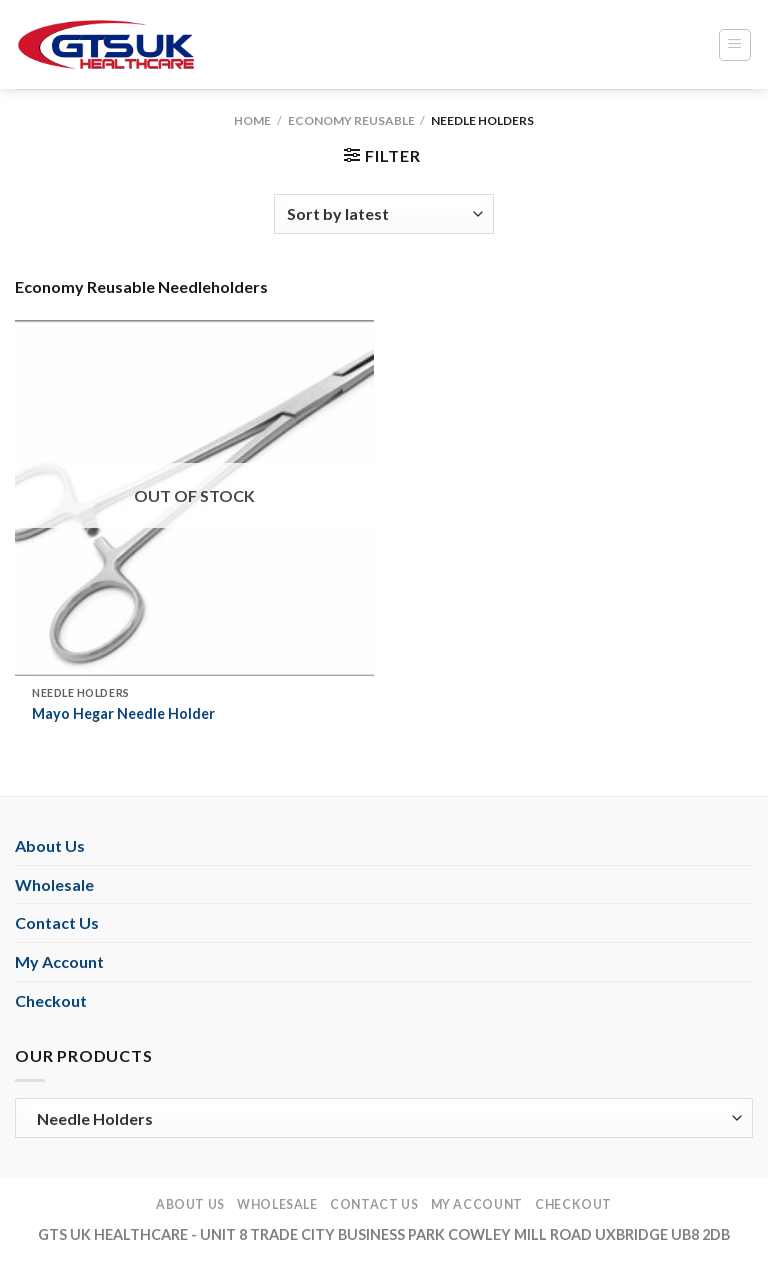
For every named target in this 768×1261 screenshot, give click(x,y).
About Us (50, 845)
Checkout (51, 1000)
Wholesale (54, 884)
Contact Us (57, 922)
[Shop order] (384, 214)
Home (252, 120)
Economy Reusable (351, 120)
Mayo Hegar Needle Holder (123, 713)
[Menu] (735, 45)
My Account (59, 961)
